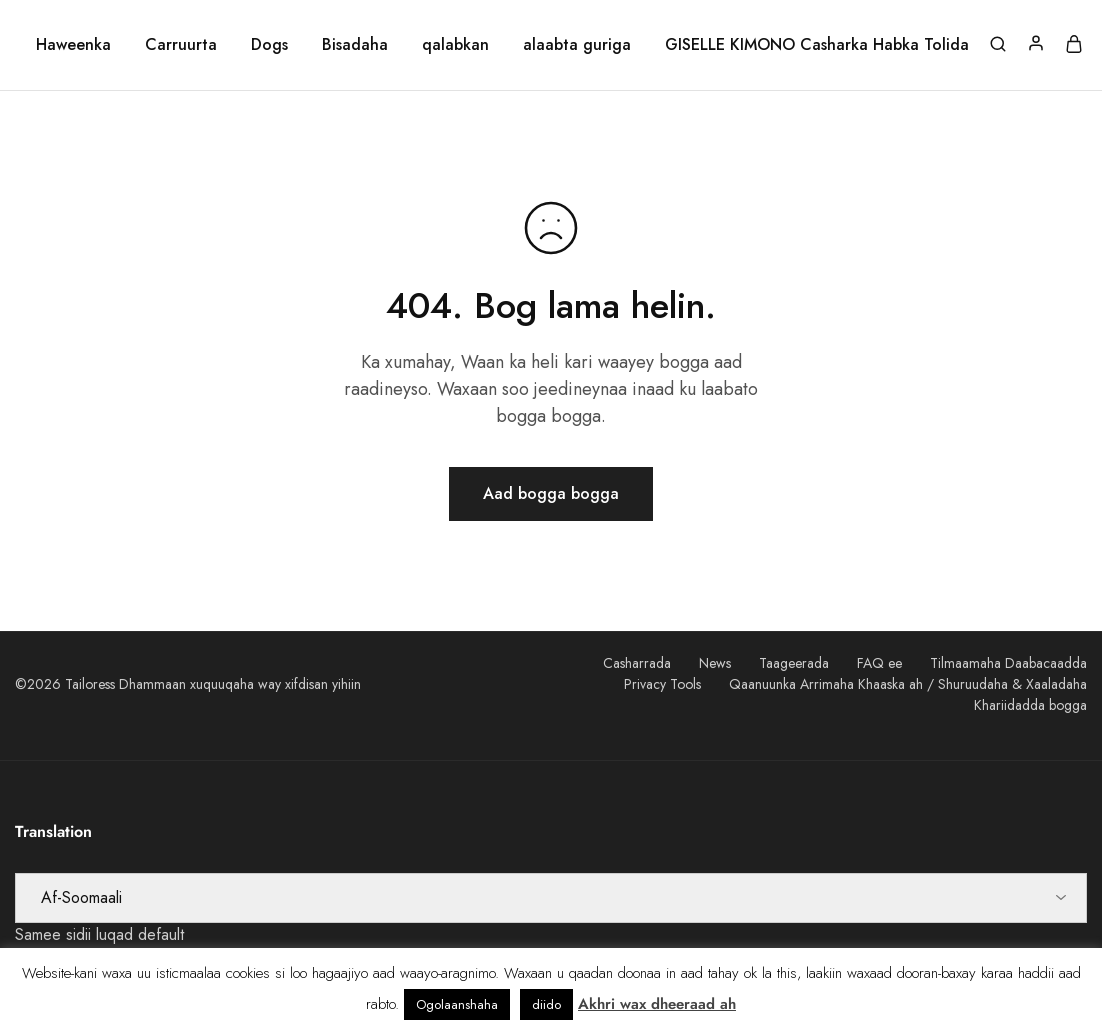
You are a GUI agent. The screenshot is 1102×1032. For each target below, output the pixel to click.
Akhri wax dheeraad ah (657, 1004)
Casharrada (637, 663)
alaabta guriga (577, 45)
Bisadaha (355, 45)
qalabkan (455, 45)
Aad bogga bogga (551, 493)
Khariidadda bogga (1030, 705)
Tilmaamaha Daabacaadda (1008, 663)
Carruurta (181, 45)
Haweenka (73, 45)
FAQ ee (879, 663)
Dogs (269, 45)
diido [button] (546, 1004)
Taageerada (794, 663)
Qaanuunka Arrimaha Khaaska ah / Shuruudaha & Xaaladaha (908, 684)
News (715, 663)
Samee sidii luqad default (99, 934)
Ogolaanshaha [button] (457, 1004)
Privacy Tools (662, 684)
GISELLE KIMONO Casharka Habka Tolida (817, 45)
